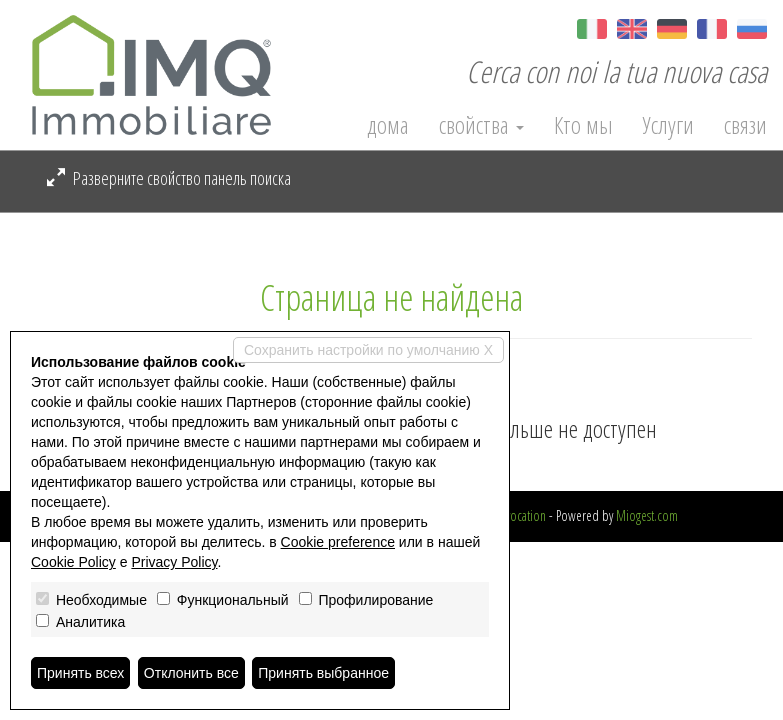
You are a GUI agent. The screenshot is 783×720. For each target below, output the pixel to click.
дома (388, 125)
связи (745, 125)
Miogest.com (647, 515)
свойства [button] (481, 125)
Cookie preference (338, 542)
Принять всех (80, 673)
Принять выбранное (323, 673)
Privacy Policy (174, 562)
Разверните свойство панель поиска (169, 178)
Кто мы (583, 125)
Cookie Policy (73, 562)
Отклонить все (191, 673)
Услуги (668, 125)
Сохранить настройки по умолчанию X (368, 350)
